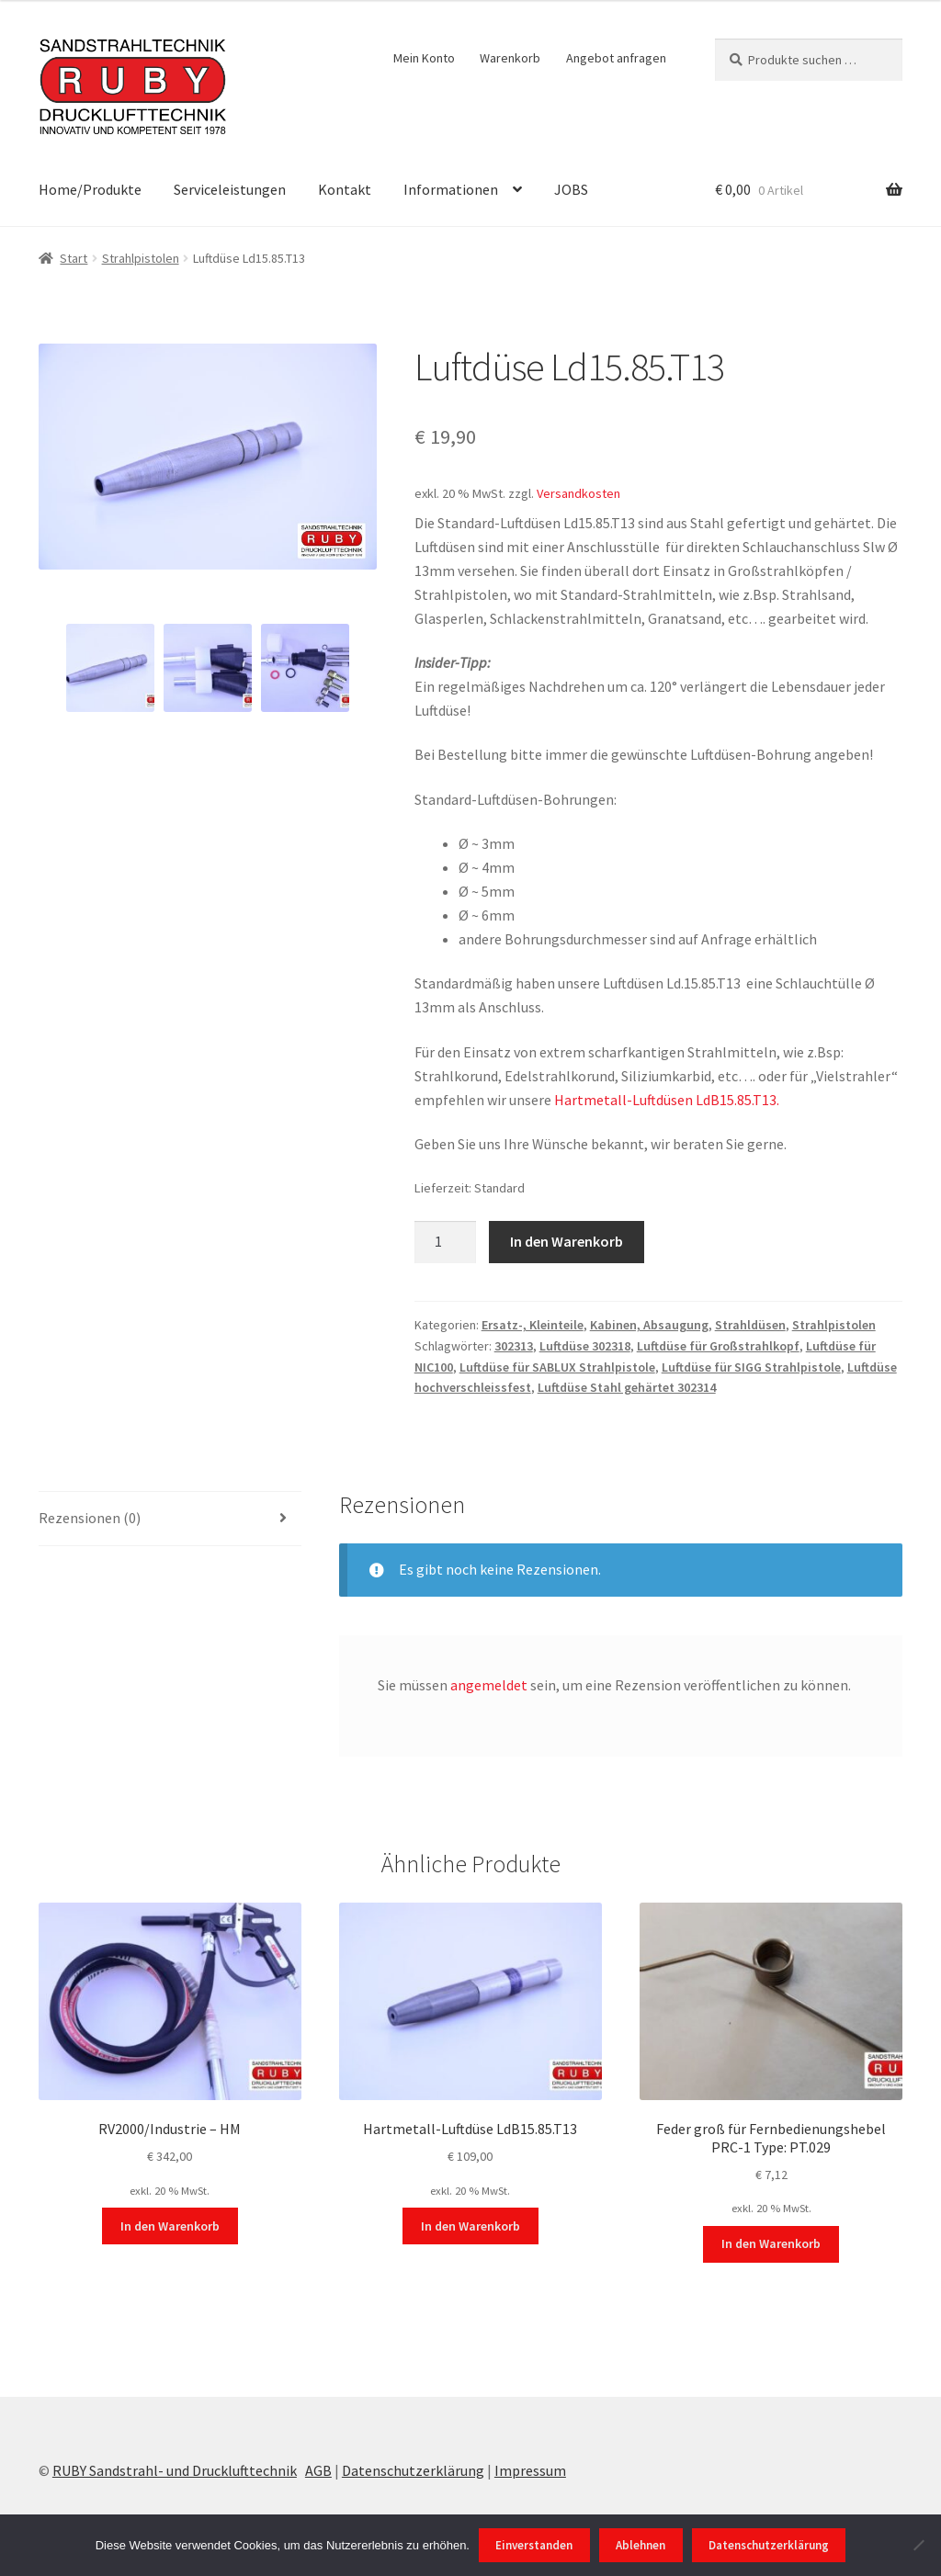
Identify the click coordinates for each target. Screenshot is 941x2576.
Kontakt (344, 189)
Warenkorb (510, 58)
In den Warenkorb (566, 1241)
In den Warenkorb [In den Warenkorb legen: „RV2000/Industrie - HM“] (170, 2226)
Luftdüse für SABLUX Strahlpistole (557, 1367)
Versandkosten (578, 493)
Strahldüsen (750, 1324)
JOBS (571, 189)
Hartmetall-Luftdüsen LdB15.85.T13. (666, 1099)
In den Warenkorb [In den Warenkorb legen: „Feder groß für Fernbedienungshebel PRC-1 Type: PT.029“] (771, 2243)
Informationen (450, 189)
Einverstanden (534, 2545)
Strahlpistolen (140, 258)
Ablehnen (640, 2545)
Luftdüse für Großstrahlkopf (718, 1346)
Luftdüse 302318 (584, 1346)
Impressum (530, 2470)
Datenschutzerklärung (413, 2470)
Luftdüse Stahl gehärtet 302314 (627, 1387)
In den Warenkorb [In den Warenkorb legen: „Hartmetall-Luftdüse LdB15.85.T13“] (470, 2226)
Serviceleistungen (230, 189)
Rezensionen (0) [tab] (90, 1517)
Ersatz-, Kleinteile (533, 1324)
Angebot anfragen (616, 58)
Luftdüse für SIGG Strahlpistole (751, 1367)
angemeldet (488, 1685)
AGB (318, 2470)
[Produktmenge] (445, 1242)
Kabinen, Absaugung (649, 1324)
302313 (513, 1346)
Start (73, 258)
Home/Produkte (90, 189)
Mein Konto (424, 58)
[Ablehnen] (918, 2545)
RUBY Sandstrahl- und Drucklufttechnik (174, 2470)
